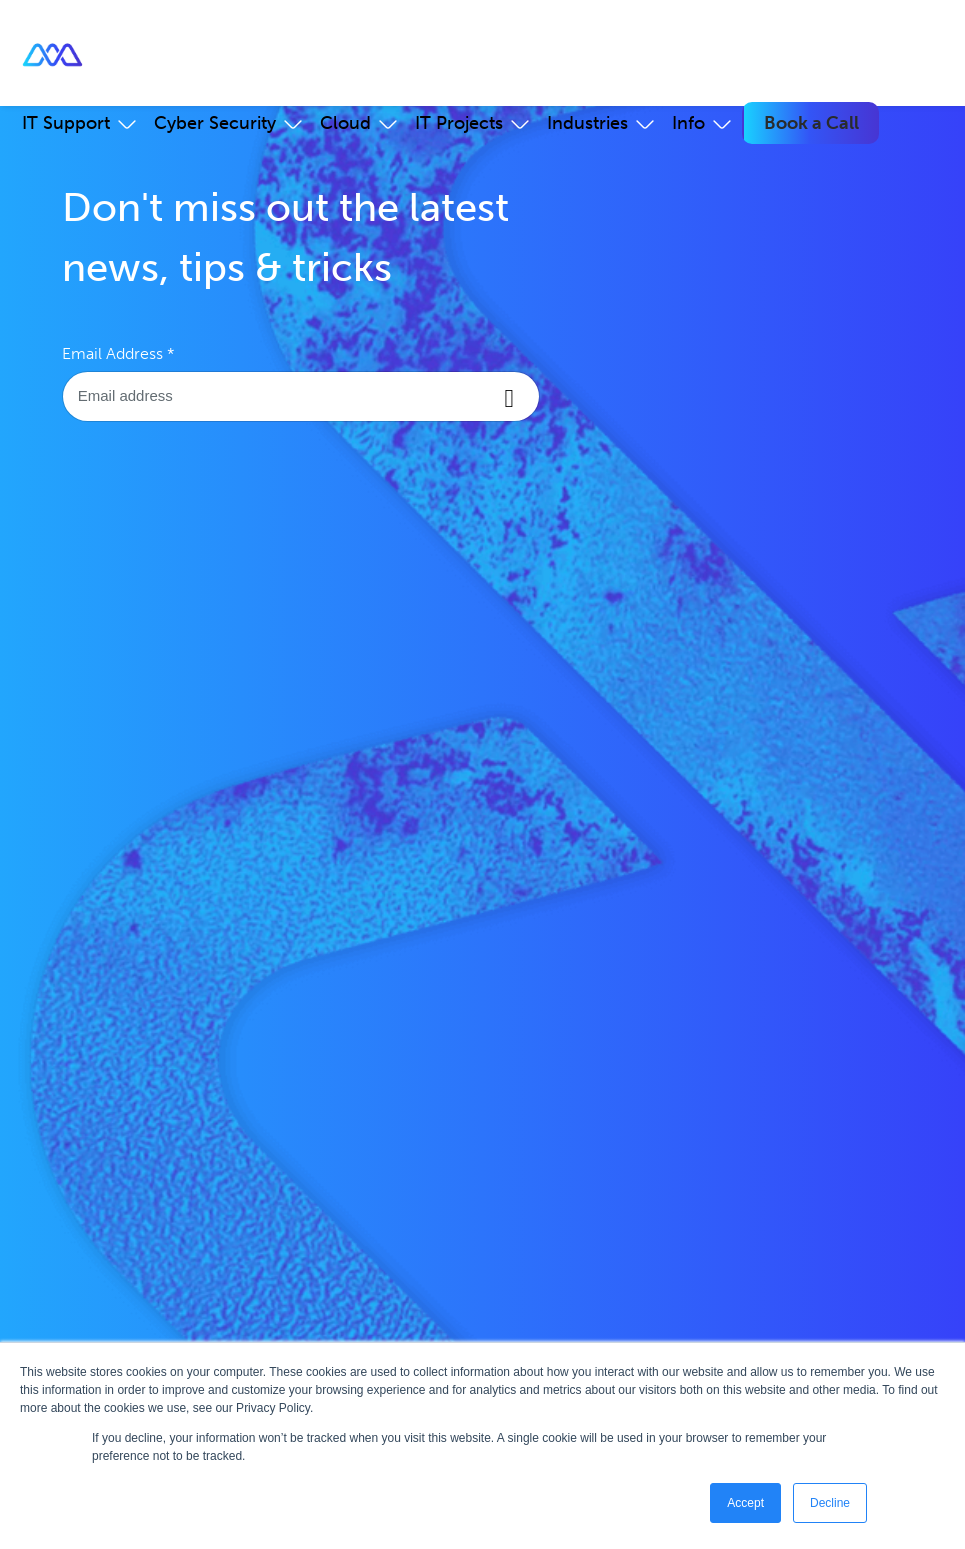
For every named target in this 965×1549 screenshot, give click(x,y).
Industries (587, 123)
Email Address (118, 353)
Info (688, 123)
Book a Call (811, 123)
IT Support (66, 123)
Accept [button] (745, 1503)
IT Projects (459, 123)
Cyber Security (215, 123)
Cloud (345, 123)
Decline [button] (830, 1503)
